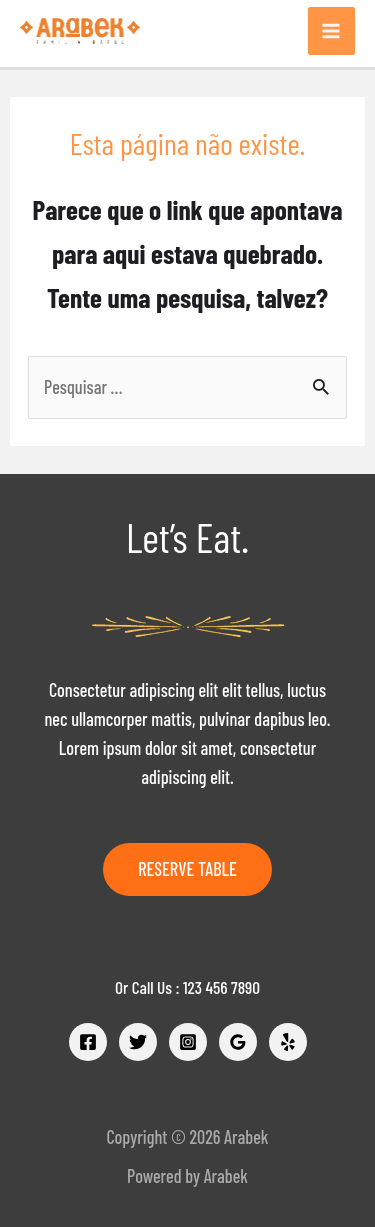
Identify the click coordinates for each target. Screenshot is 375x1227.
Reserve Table (187, 869)
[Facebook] (88, 1042)
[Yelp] (288, 1042)
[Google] (238, 1042)
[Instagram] (188, 1042)
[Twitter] (138, 1042)
